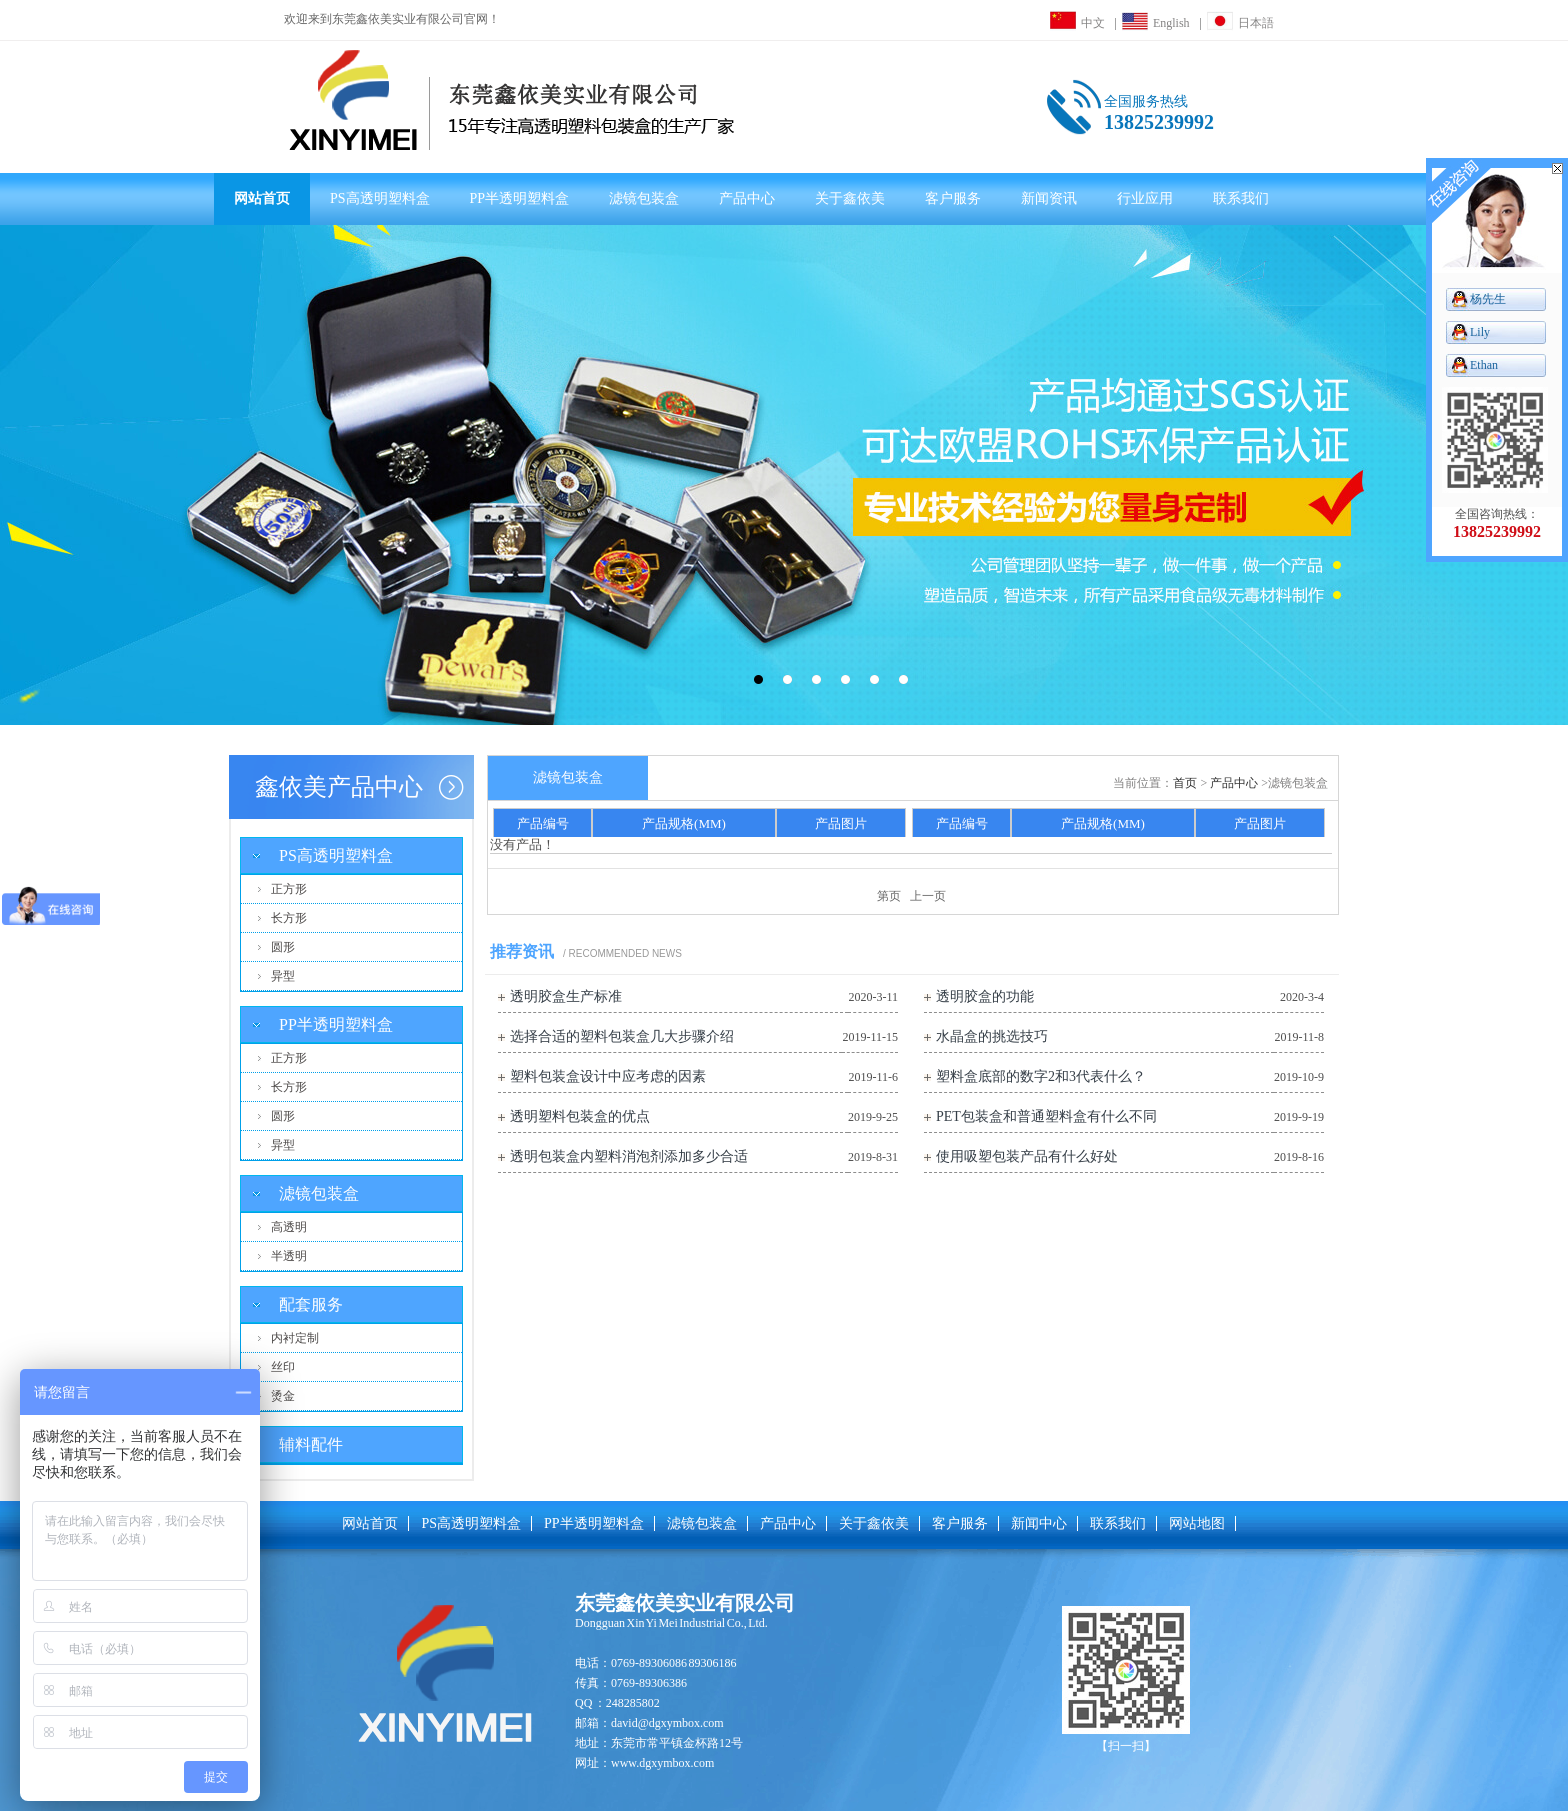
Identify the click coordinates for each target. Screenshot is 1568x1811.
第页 (889, 896)
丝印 (283, 1367)
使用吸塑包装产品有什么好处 (1027, 1156)
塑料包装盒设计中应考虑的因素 (608, 1076)
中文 (1077, 23)
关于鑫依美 (850, 198)
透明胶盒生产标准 (566, 996)
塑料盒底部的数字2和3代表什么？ (1041, 1076)
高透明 (289, 1227)
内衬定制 (295, 1338)
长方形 (289, 918)
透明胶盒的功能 (985, 996)
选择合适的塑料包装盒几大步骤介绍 (622, 1036)
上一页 (928, 896)
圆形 (283, 947)
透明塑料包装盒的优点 (580, 1116)
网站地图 (1197, 1523)
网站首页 (262, 198)
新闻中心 (1039, 1523)
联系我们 (1241, 198)
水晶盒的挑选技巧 (992, 1036)
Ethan (1484, 365)
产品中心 (747, 198)
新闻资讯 (1049, 198)
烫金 (283, 1396)
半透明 (289, 1256)
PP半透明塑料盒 (520, 198)
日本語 (1240, 23)
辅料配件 (311, 1444)
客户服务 (953, 198)
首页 (1185, 783)
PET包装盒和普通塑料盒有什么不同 (1046, 1116)
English (1156, 23)
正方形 (289, 889)
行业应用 (1145, 198)
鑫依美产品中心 (339, 787)
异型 (283, 976)
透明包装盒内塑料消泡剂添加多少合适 (629, 1156)
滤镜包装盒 (644, 198)
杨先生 (1488, 299)
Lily (1480, 332)
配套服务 (311, 1304)
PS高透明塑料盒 (380, 198)
